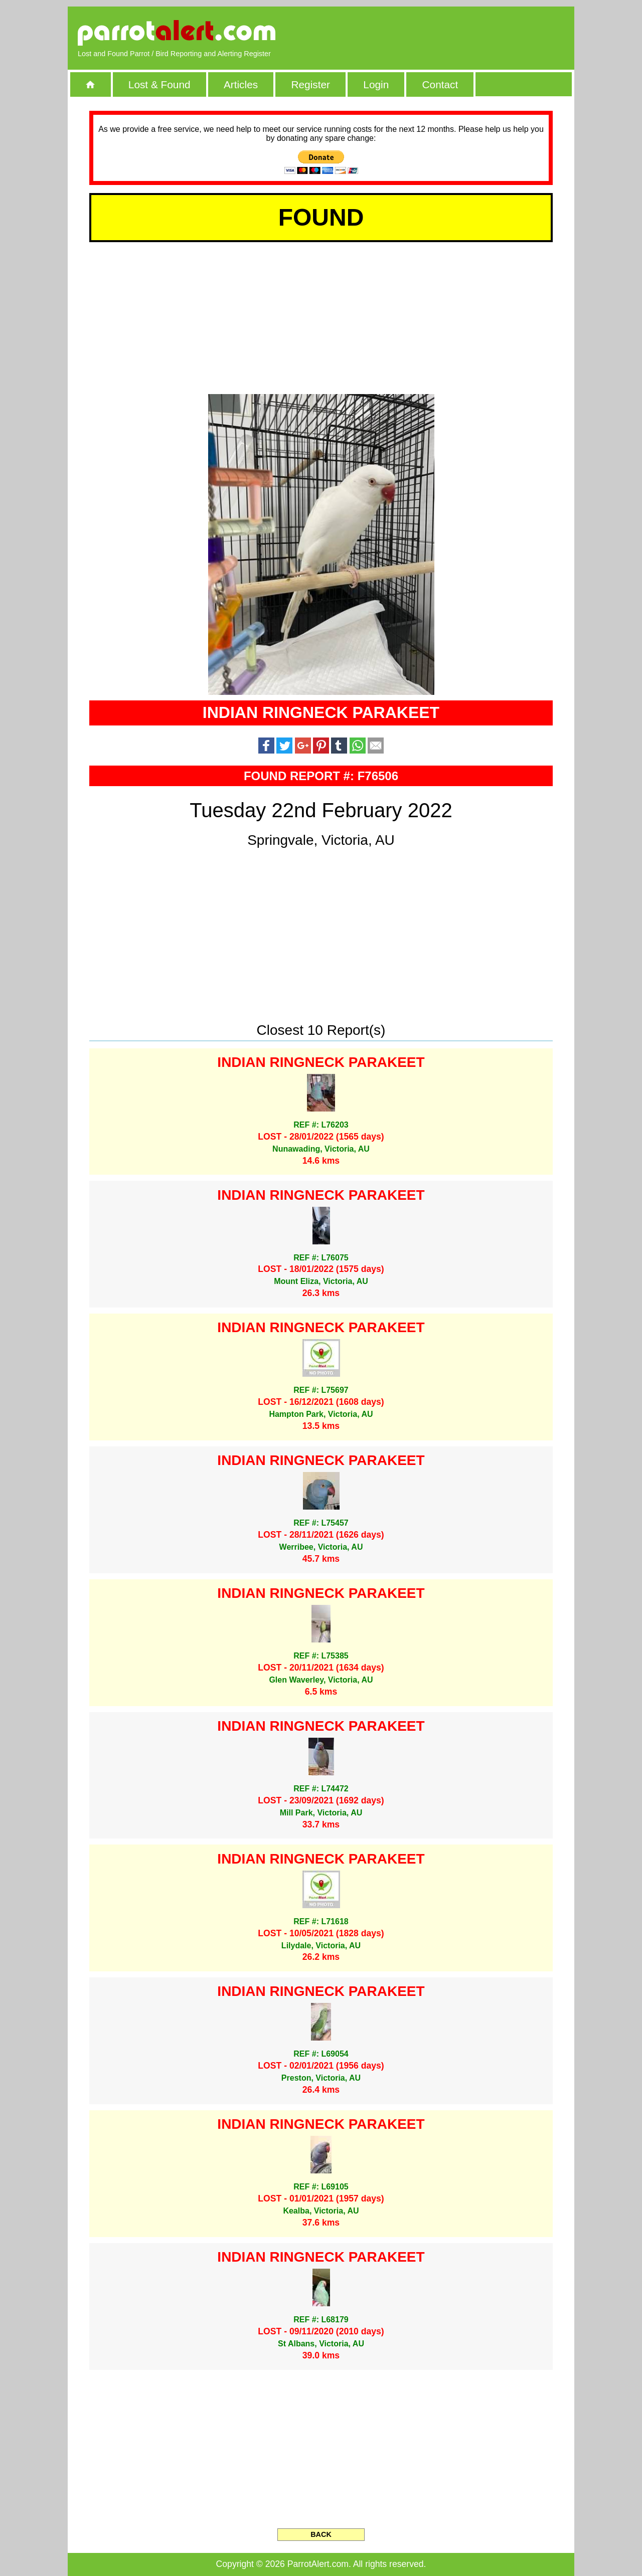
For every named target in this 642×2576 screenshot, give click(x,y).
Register (310, 84)
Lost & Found (159, 84)
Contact (440, 84)
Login (376, 84)
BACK (321, 2534)
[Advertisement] (449, 33)
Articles (241, 84)
